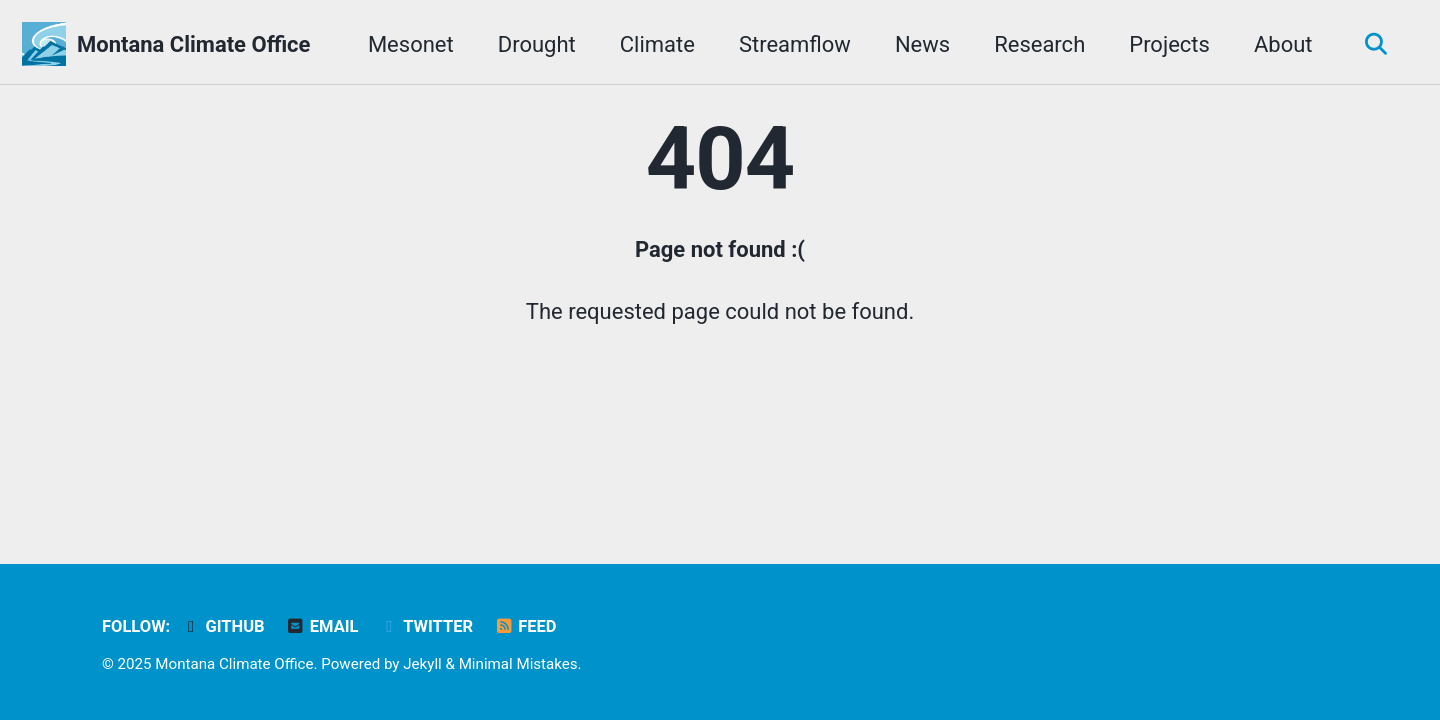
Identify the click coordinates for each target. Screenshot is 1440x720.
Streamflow (795, 44)
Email (321, 626)
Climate (657, 44)
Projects (1169, 44)
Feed (525, 626)
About (1283, 44)
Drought (537, 44)
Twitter (426, 626)
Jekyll (422, 664)
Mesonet (411, 44)
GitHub (223, 626)
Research (1039, 44)
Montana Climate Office (193, 44)
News (922, 44)
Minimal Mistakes (518, 664)
